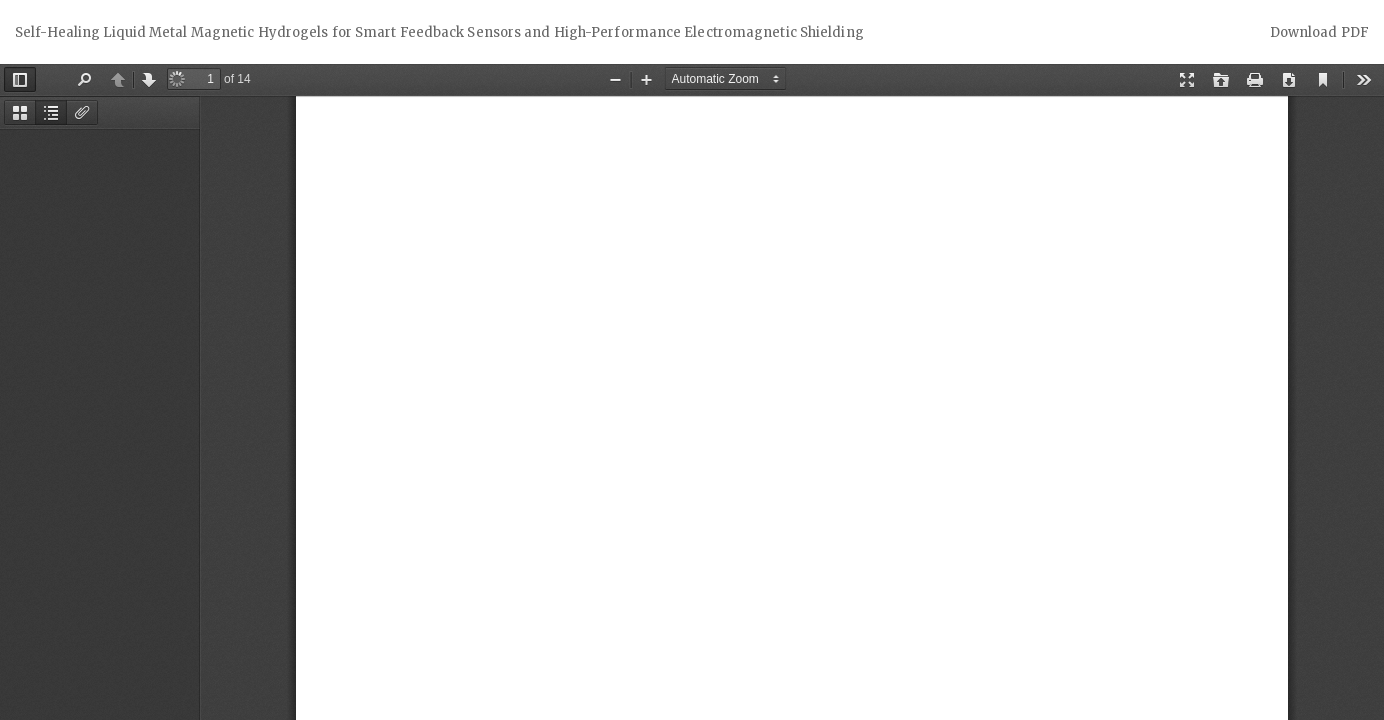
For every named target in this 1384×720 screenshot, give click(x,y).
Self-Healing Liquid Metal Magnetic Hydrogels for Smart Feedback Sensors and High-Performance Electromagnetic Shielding (439, 32)
